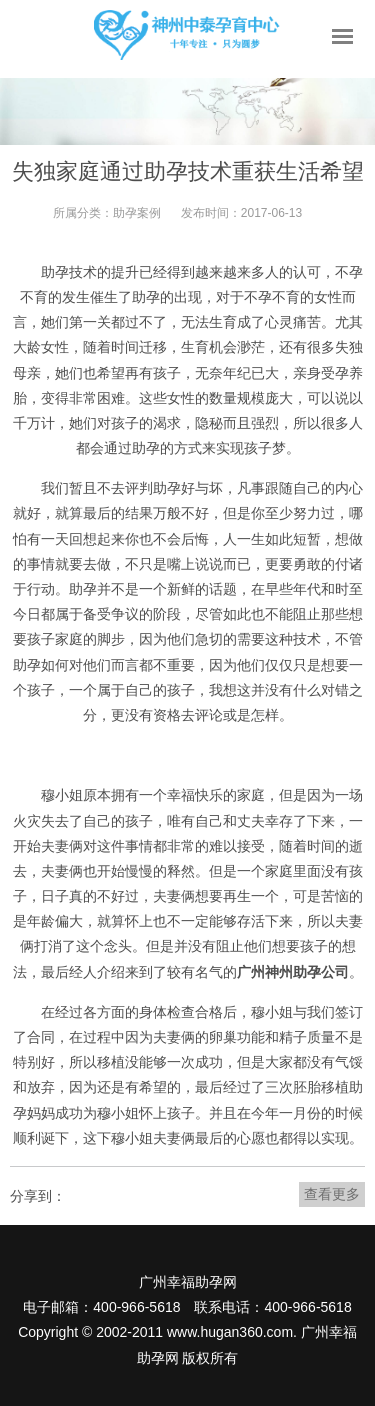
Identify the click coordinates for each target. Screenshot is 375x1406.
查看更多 (332, 1194)
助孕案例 (137, 213)
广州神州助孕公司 (293, 972)
